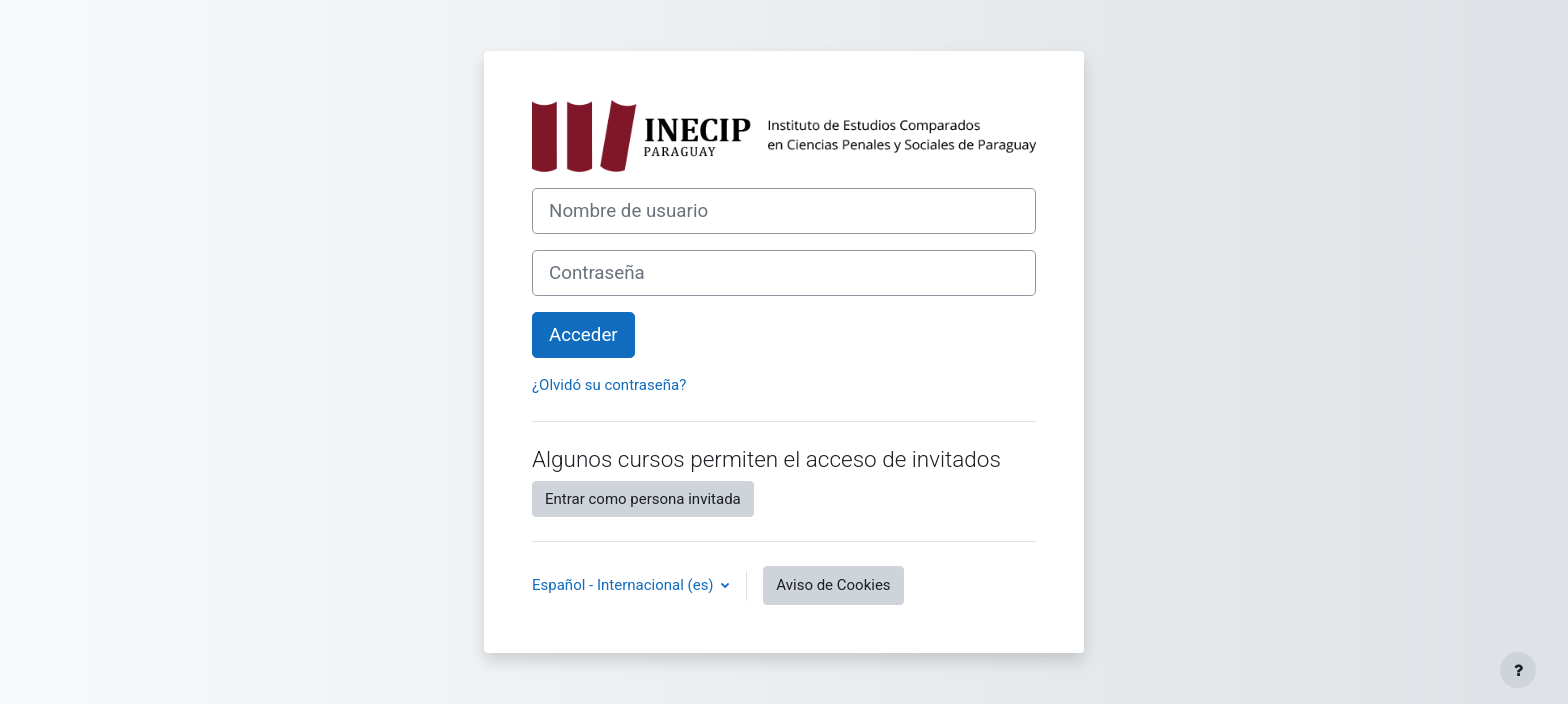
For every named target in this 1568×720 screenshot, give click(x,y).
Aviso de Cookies (833, 585)
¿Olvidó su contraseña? (609, 385)
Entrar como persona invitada (643, 499)
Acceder (583, 335)
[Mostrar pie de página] (1518, 670)
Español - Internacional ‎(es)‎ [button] (624, 585)
